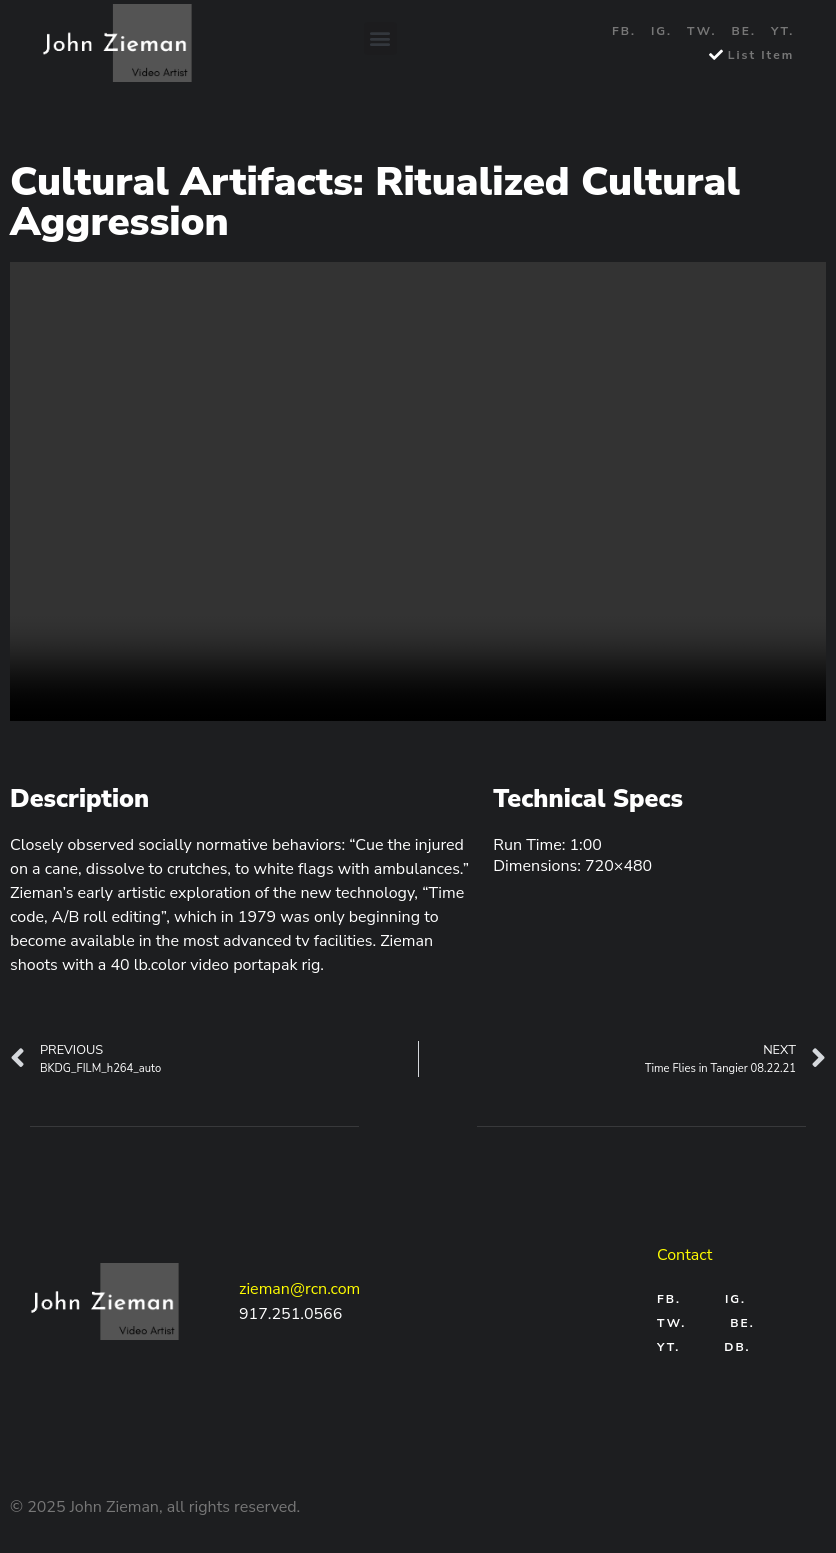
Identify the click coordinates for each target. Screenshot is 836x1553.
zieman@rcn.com (299, 1289)
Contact (684, 1255)
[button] (380, 38)
